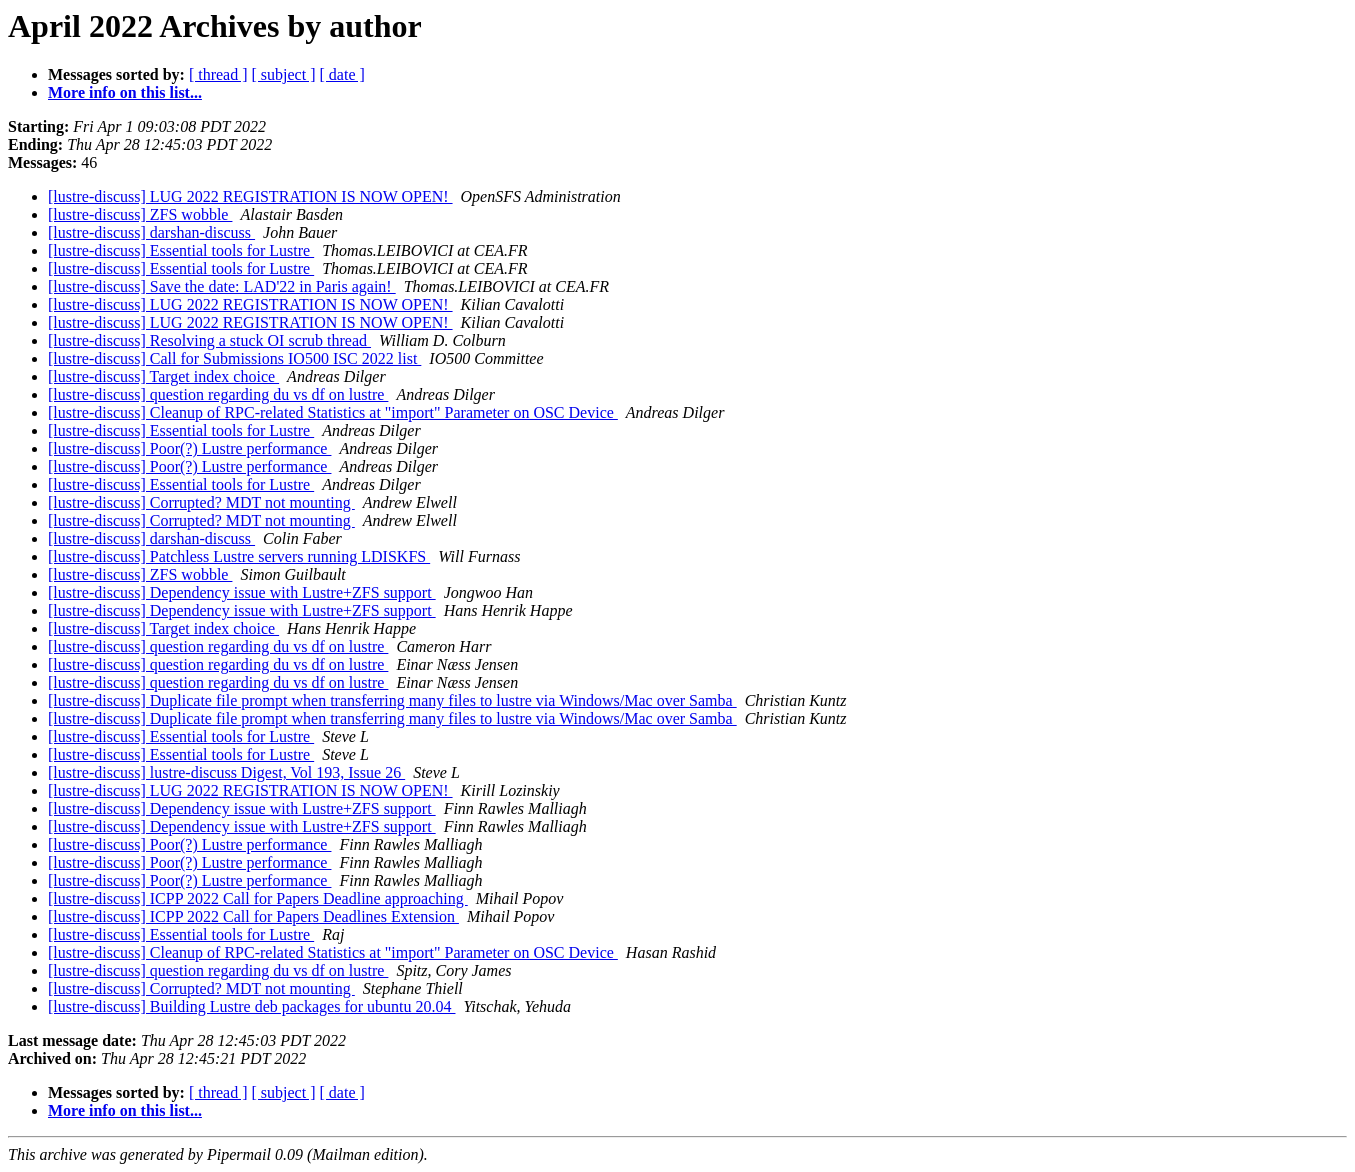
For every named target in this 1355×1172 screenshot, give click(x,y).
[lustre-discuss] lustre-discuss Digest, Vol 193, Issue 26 (226, 772)
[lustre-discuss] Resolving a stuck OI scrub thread (209, 340)
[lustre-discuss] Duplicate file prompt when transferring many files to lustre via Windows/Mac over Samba (392, 700)
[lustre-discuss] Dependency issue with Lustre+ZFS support (242, 592)
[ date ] (342, 74)
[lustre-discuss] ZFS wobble (140, 214)
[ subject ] (284, 74)
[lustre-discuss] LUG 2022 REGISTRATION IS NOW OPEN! (250, 196)
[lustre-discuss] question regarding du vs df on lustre (218, 394)
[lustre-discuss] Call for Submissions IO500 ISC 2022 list (234, 358)
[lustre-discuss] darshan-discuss (151, 232)
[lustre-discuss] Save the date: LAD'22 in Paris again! (222, 286)
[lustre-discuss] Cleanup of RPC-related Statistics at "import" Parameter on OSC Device (333, 412)
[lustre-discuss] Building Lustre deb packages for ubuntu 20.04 (251, 1006)
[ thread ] (218, 74)
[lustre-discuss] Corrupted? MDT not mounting (201, 502)
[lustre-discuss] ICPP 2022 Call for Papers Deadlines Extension (253, 916)
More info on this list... (125, 92)
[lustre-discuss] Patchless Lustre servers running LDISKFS (239, 556)
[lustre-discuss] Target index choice (163, 376)
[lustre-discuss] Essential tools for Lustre (181, 250)
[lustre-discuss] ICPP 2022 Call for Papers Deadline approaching (258, 898)
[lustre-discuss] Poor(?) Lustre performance (189, 448)
